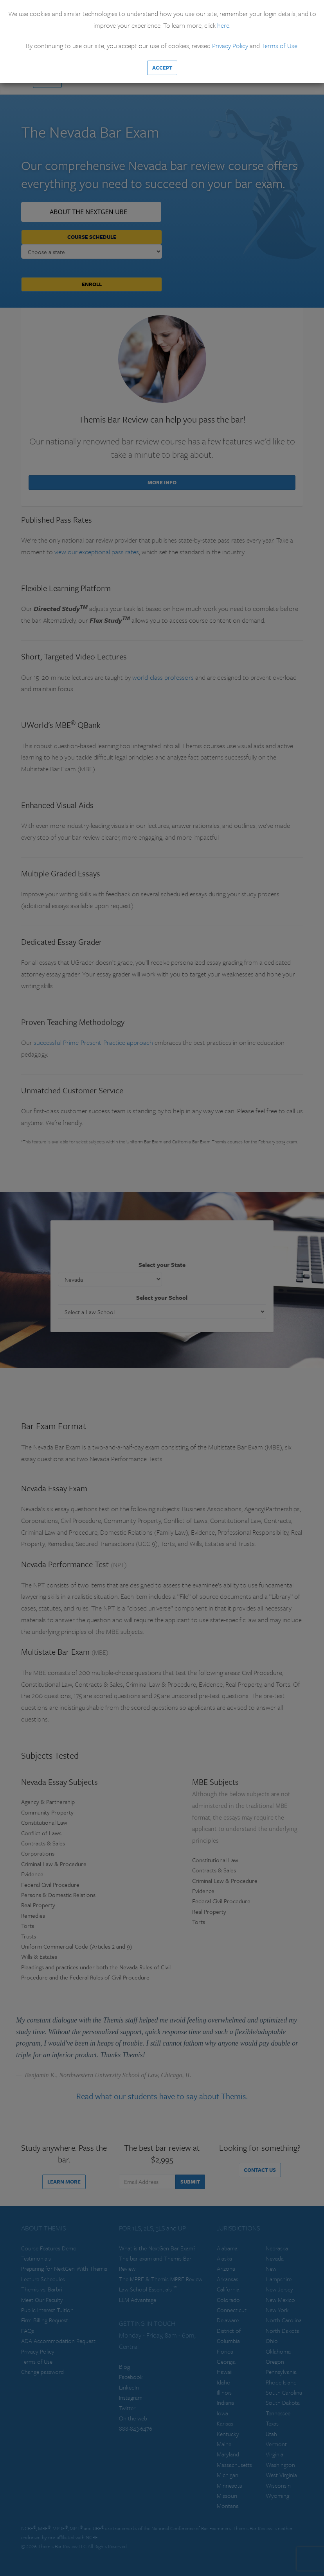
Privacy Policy (230, 45)
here (223, 25)
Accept (162, 68)
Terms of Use (279, 45)
